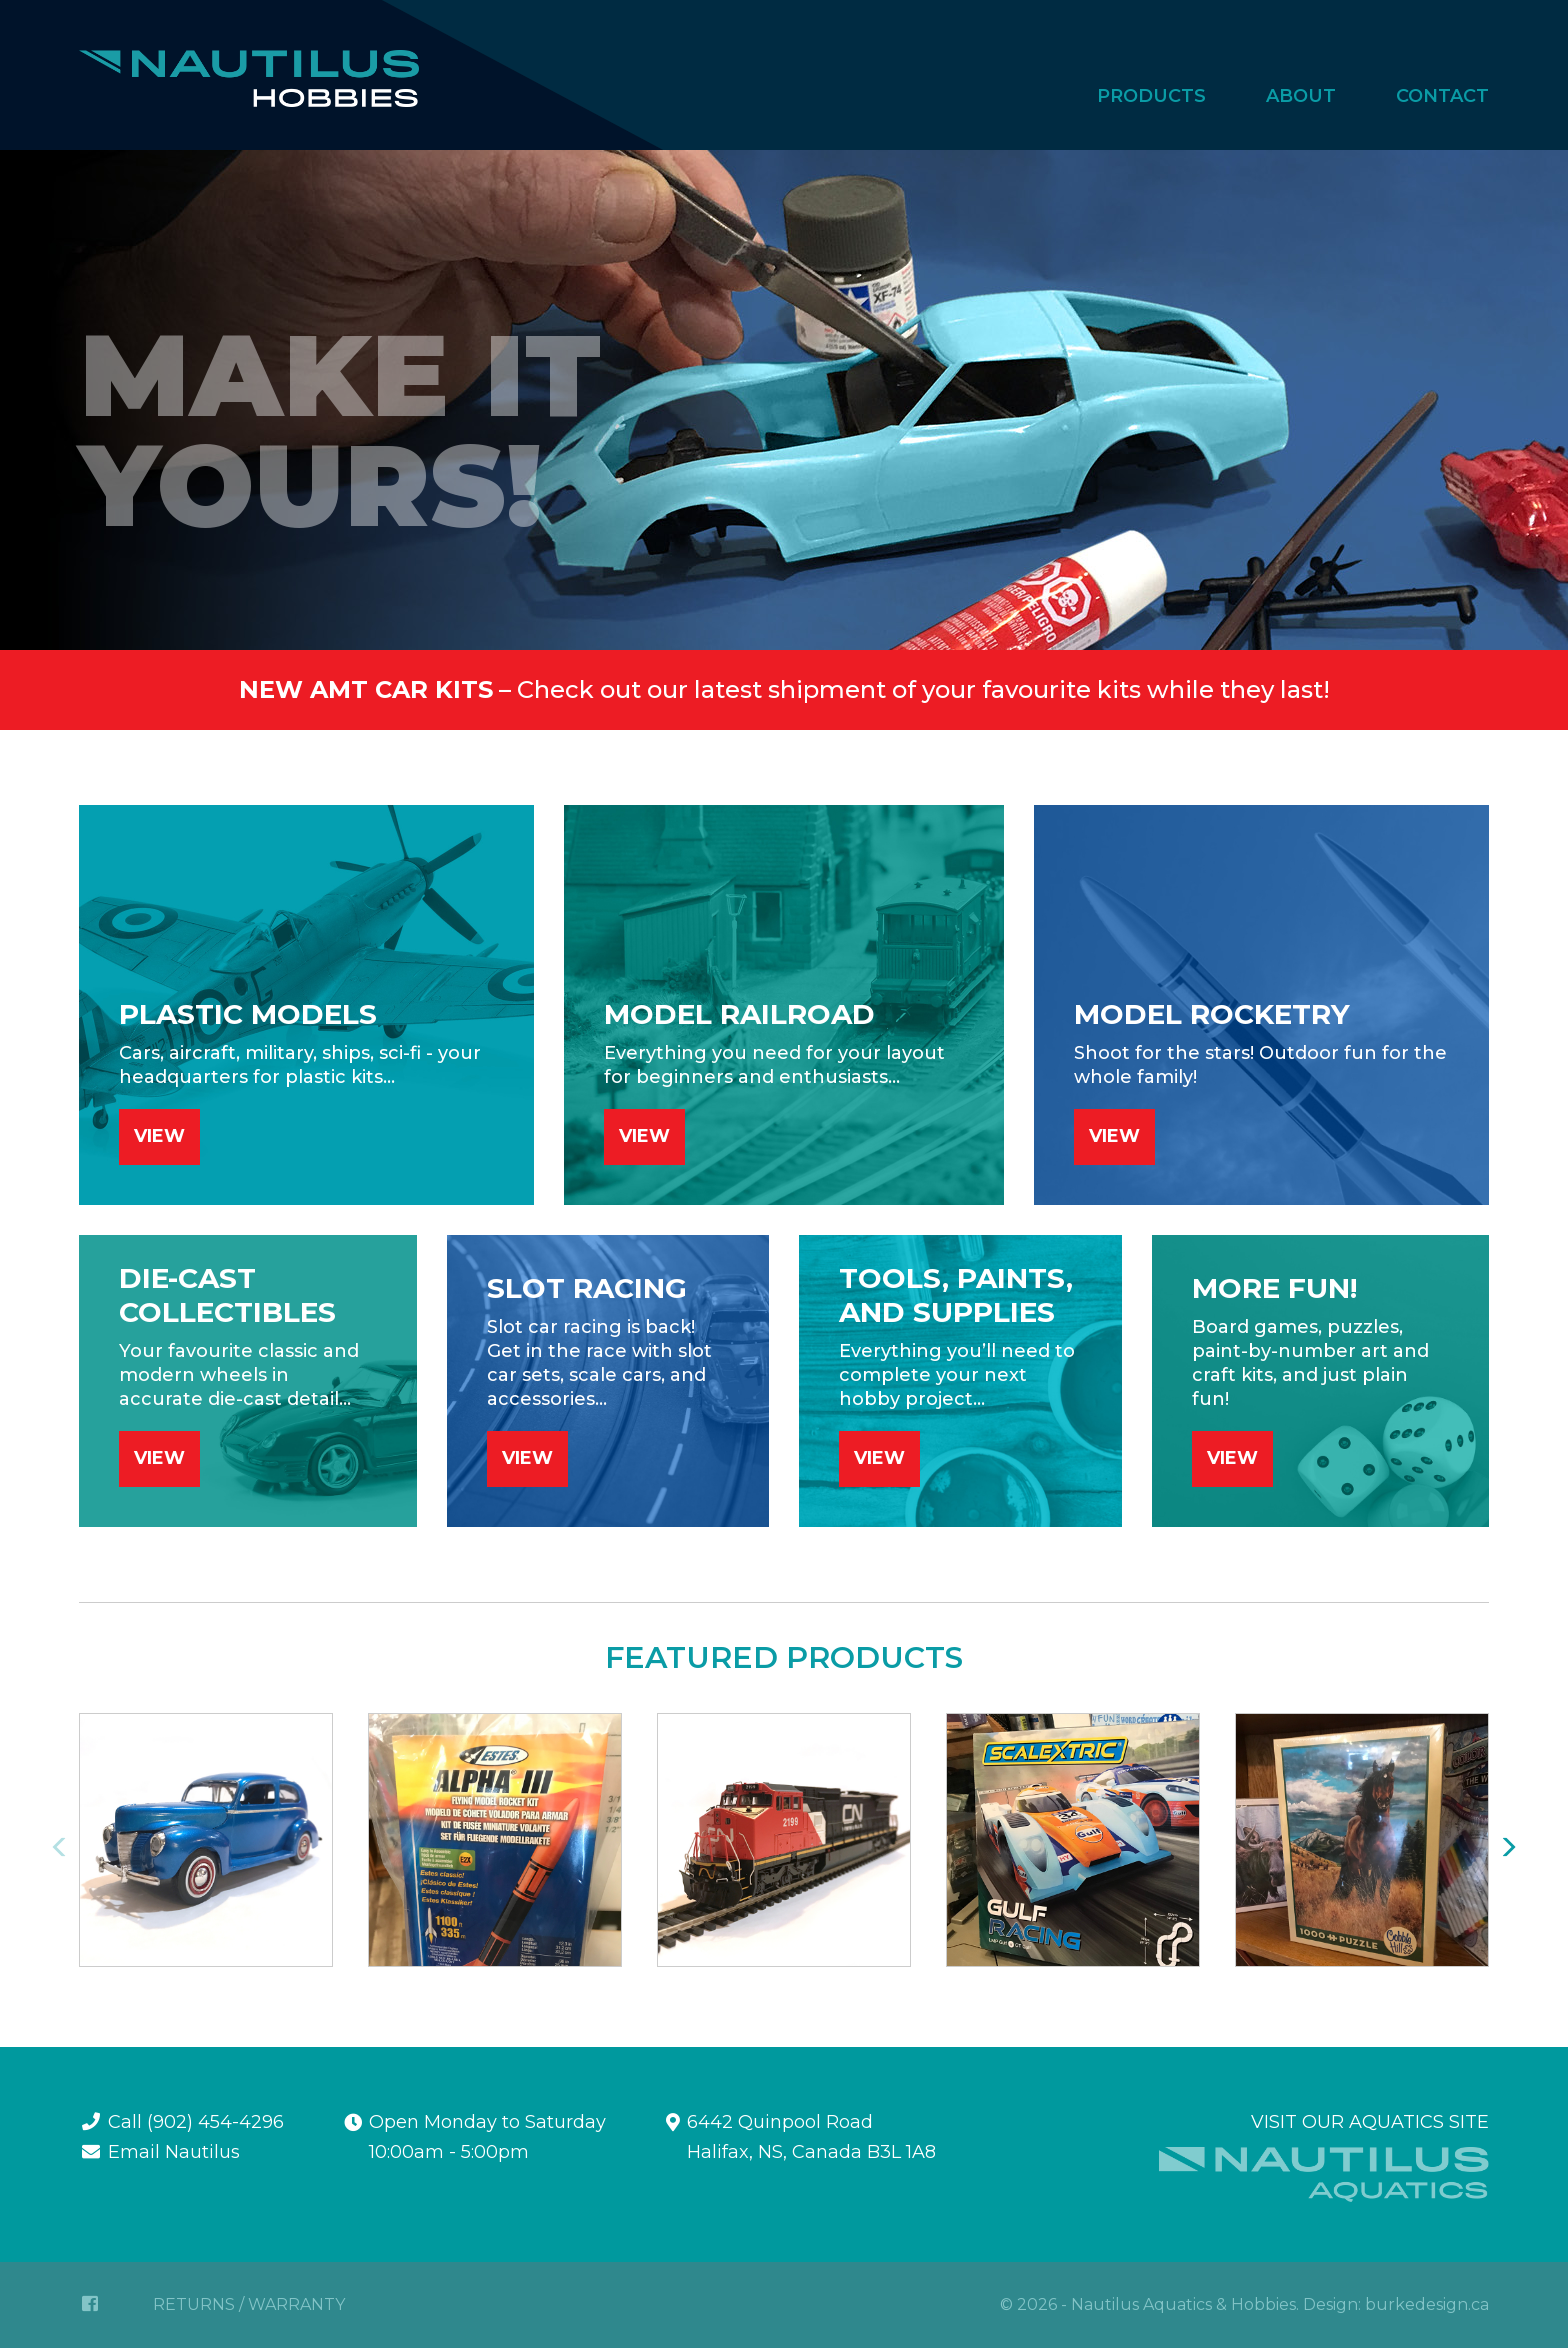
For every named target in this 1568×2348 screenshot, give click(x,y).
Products (1151, 96)
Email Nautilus (174, 2152)
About (1301, 96)
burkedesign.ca (1427, 2304)
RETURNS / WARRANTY (249, 2304)
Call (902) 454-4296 (196, 2122)
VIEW (159, 1136)
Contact (1442, 96)
